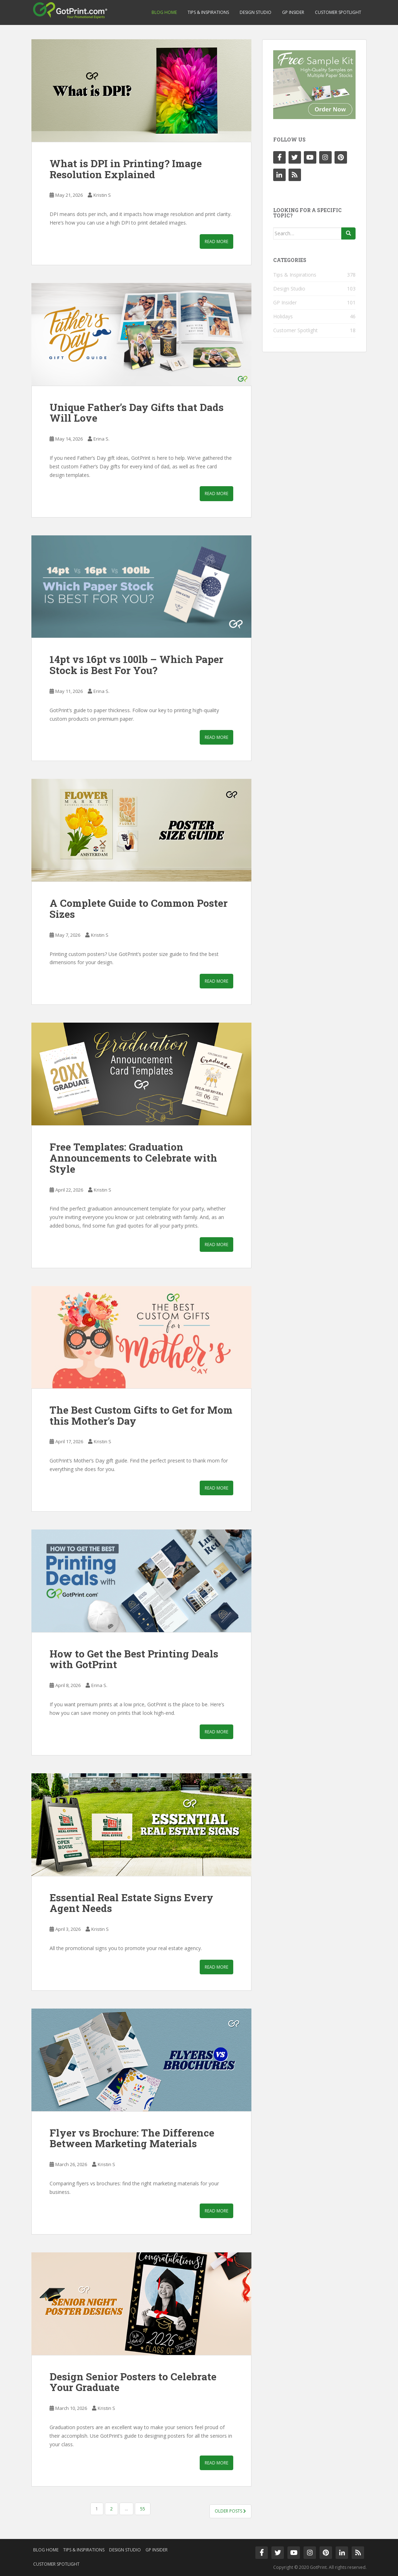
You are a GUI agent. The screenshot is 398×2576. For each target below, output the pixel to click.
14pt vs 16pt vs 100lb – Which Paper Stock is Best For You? (136, 665)
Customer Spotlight (338, 12)
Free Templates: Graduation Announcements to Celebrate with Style (133, 1158)
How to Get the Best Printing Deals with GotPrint (134, 1659)
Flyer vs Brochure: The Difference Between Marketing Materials (132, 2138)
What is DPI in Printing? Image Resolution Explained (126, 169)
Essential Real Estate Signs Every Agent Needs (131, 1903)
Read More (216, 241)
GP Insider (293, 12)
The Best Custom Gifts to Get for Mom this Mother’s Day (141, 1415)
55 (142, 2509)
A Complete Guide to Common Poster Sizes (139, 908)
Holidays (283, 316)
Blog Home (164, 12)
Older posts (230, 2511)
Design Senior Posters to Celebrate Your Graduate (133, 2382)
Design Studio (255, 12)
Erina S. (101, 439)
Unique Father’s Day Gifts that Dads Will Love (137, 413)
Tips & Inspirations (208, 12)
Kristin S (102, 195)
